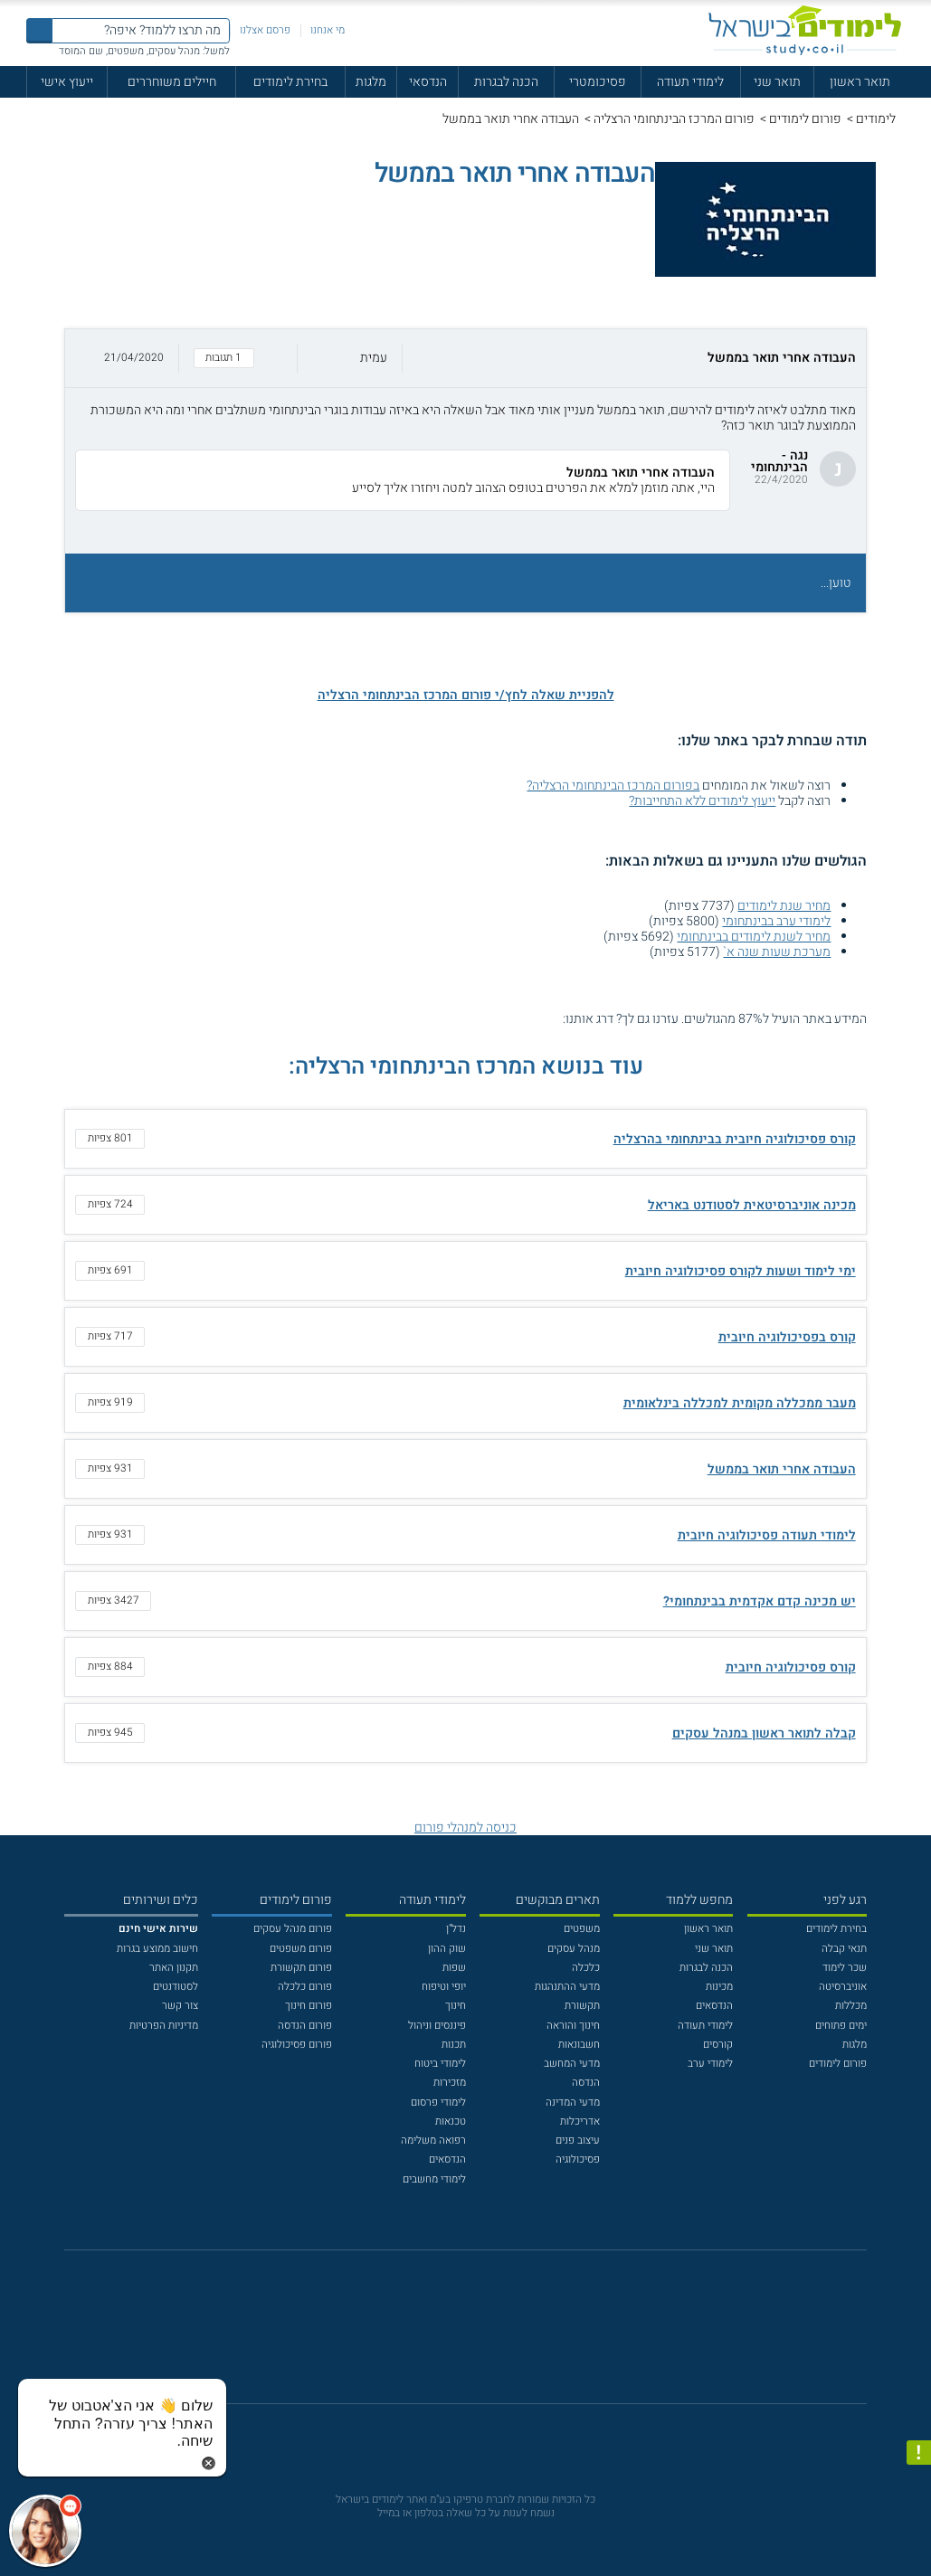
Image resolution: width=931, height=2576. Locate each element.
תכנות (454, 2044)
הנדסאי (428, 81)
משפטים (582, 1929)
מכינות (719, 1986)
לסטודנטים (175, 1986)
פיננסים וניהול (437, 2025)
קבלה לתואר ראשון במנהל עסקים (764, 1733)
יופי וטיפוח (444, 1986)
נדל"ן (456, 1929)
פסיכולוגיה (578, 2159)
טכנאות (450, 2121)
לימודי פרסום (438, 2102)
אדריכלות (580, 2121)
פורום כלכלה (305, 1986)
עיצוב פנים (578, 2140)
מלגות (371, 81)
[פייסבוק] (454, 2334)
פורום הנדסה (305, 2025)
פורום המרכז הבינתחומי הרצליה (674, 118)
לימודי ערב (710, 2063)
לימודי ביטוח (440, 2063)
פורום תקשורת (301, 1967)
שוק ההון (447, 1948)
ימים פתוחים (841, 2025)
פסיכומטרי (597, 81)
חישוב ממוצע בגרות (157, 1948)
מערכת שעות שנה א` (777, 951)
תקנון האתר (173, 1967)
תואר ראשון (860, 81)
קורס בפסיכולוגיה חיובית (787, 1337)
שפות (454, 1967)
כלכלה (586, 1967)
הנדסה (586, 2082)
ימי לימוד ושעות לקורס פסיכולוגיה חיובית (740, 1271)
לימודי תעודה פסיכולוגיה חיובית (767, 1535)
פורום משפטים (301, 1948)
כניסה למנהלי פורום (465, 1827)
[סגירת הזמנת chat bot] (208, 2462)
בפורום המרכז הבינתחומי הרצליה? (613, 785)
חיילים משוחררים (172, 81)
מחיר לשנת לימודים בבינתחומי (754, 936)
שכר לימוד (844, 1967)
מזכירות (449, 2082)
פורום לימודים (805, 118)
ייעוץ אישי (67, 81)
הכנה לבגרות (506, 81)
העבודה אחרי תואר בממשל (782, 1469)
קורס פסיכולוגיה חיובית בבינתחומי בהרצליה (734, 1139)
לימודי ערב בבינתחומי (776, 921)
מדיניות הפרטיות (163, 2025)
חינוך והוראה (573, 2025)
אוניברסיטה (843, 1986)
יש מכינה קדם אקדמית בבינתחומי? (759, 1601)
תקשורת (582, 2005)
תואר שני (777, 81)
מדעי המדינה (573, 2102)
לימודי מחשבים (434, 2179)
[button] (466, 357)
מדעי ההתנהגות (567, 1986)
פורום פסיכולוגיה (296, 2044)
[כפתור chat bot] (45, 2531)
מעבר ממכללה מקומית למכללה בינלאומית (739, 1403)
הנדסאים (714, 2005)
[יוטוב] (485, 2334)
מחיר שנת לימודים (784, 905)
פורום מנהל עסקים (292, 1929)
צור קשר (180, 2005)
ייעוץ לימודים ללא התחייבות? (702, 800)
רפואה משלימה (433, 2140)
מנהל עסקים (573, 1948)
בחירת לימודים (290, 81)
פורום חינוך (308, 2005)
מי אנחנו (327, 30)
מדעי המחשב (572, 2063)
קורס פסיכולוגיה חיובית (791, 1667)
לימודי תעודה (690, 81)
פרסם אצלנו (265, 30)
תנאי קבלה (844, 1948)
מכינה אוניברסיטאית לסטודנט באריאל (752, 1205)
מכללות (851, 2005)
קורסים (718, 2044)
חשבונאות (579, 2044)
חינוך (455, 2005)
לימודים (876, 118)
